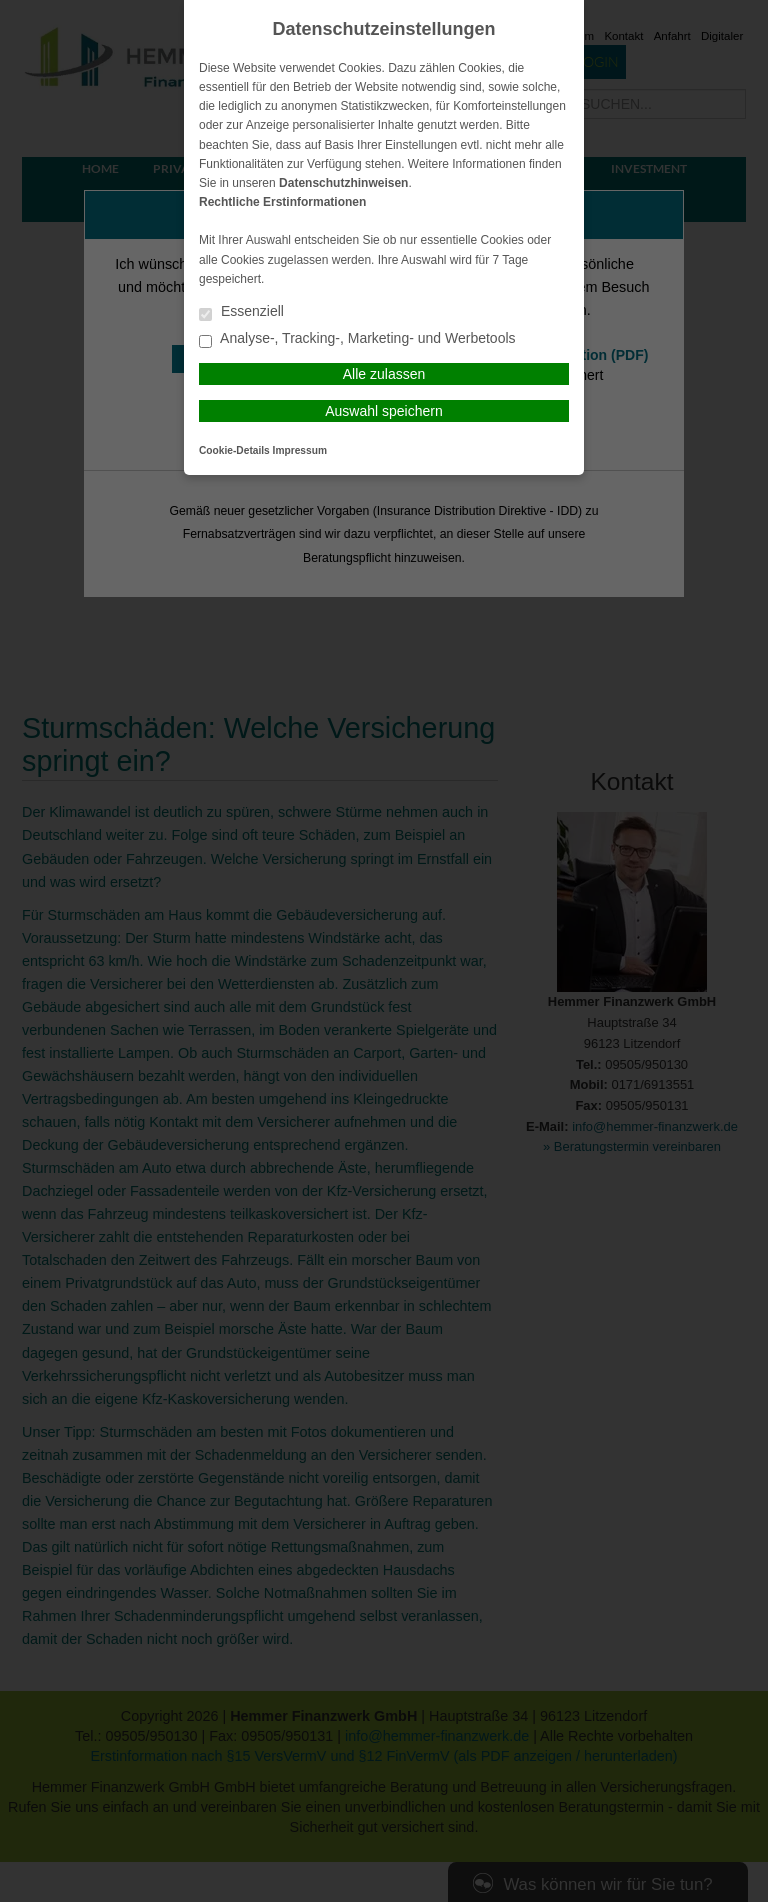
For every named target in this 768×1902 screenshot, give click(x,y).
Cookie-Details (234, 450)
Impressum (300, 450)
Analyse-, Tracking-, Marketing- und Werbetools (357, 339)
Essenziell (241, 312)
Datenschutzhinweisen (343, 183)
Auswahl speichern (384, 411)
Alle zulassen (384, 374)
